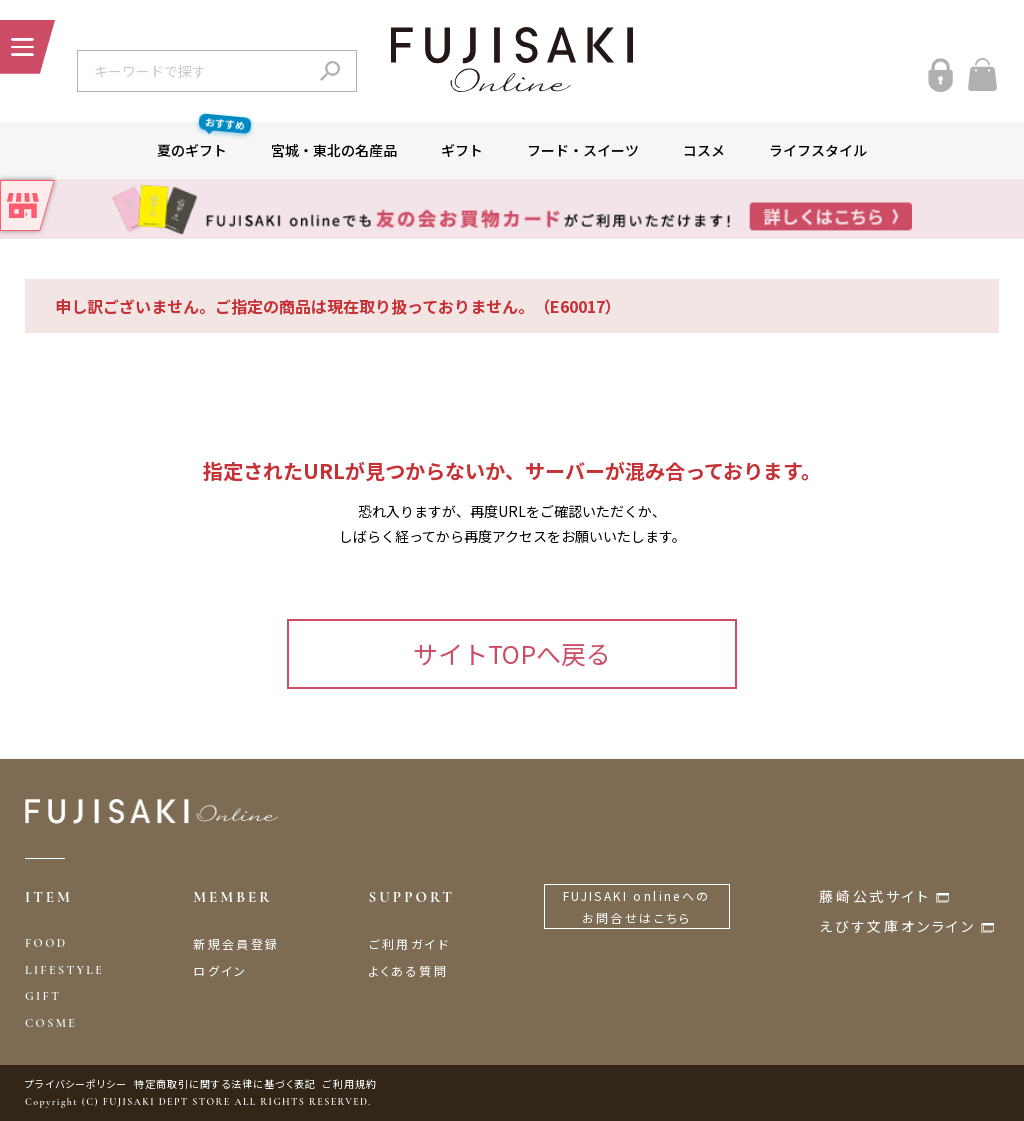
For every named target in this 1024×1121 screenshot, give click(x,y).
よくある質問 (408, 970)
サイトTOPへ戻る (512, 653)
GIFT (43, 996)
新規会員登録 (236, 943)
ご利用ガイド (409, 943)
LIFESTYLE (64, 970)
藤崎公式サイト (875, 896)
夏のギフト (203, 141)
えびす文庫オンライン (897, 926)
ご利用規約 (350, 1083)
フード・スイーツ (583, 150)
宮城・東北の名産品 (334, 150)
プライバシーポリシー (76, 1083)
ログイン (220, 970)
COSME (51, 1023)
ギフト (462, 150)
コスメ (704, 150)
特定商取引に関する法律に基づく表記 (225, 1083)
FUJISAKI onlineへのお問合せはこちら (637, 906)
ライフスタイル (818, 150)
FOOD (46, 943)
